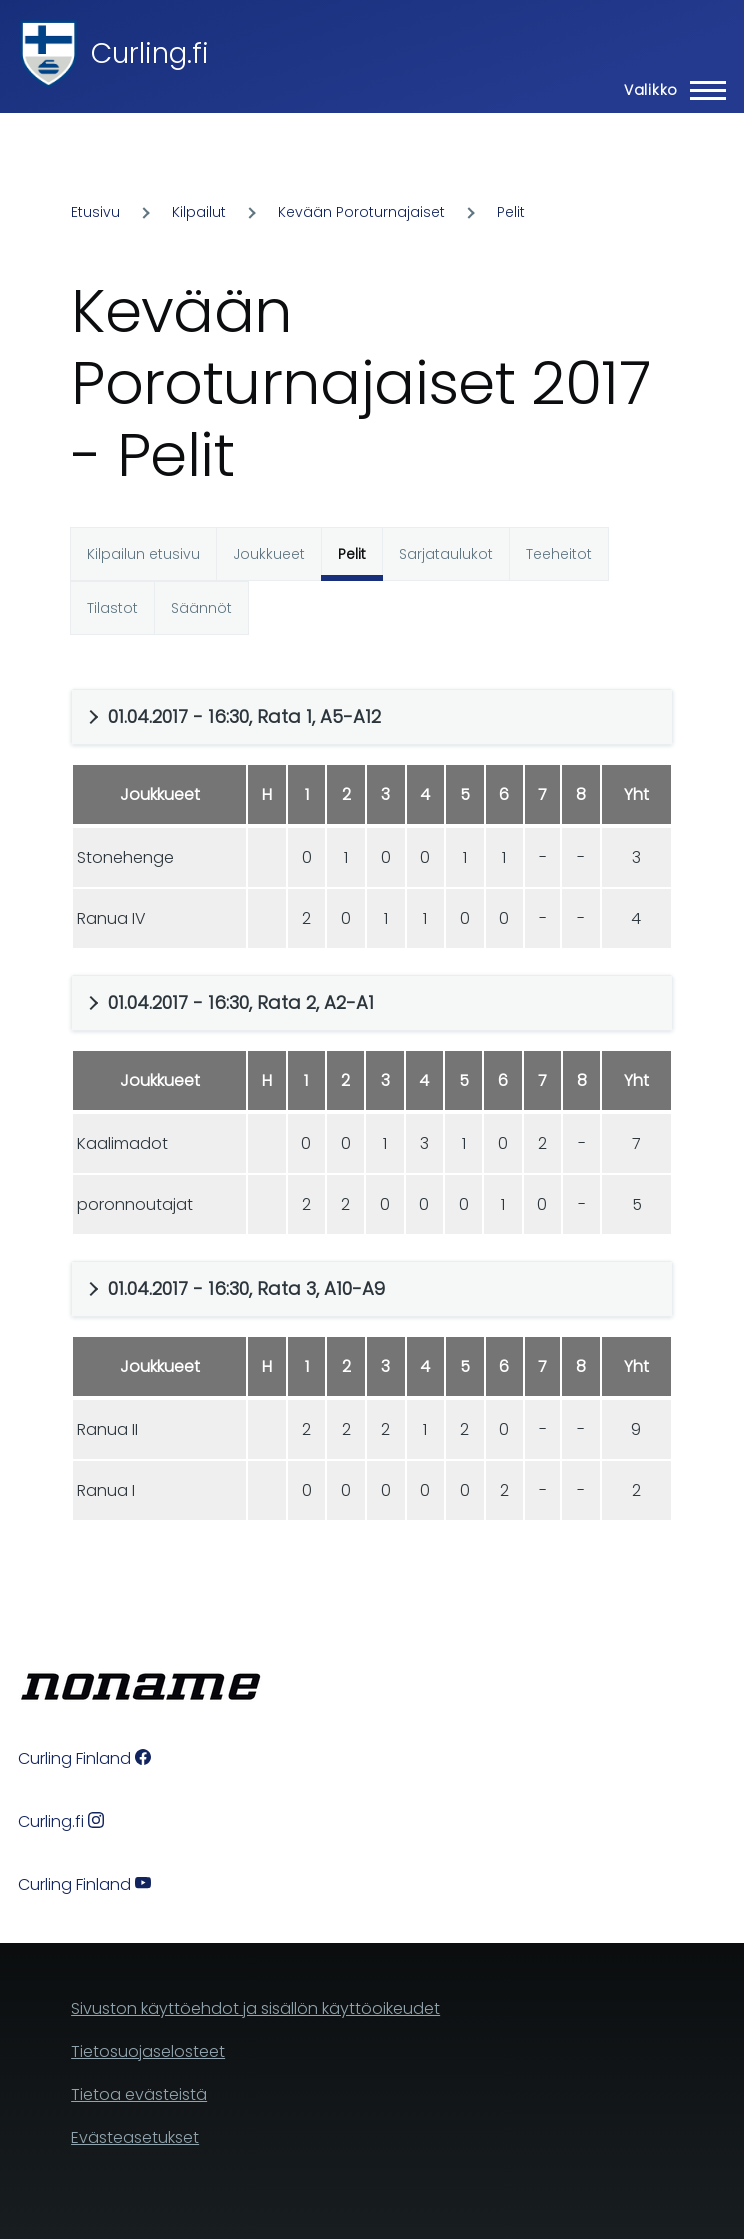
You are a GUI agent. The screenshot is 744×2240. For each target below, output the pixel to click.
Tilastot (112, 608)
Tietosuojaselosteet (148, 2051)
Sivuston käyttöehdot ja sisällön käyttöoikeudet (255, 2008)
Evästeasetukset (135, 2137)
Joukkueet (269, 554)
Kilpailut (199, 212)
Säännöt (201, 608)
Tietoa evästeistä (139, 2094)
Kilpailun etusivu (143, 554)
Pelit (511, 212)
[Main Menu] (669, 90)
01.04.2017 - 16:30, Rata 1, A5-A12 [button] (244, 716)
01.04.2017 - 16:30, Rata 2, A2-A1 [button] (241, 1002)
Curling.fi (150, 53)
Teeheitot (559, 554)
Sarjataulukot (446, 554)
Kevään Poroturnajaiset (361, 212)
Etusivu (95, 212)
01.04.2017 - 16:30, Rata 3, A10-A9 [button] (246, 1288)
